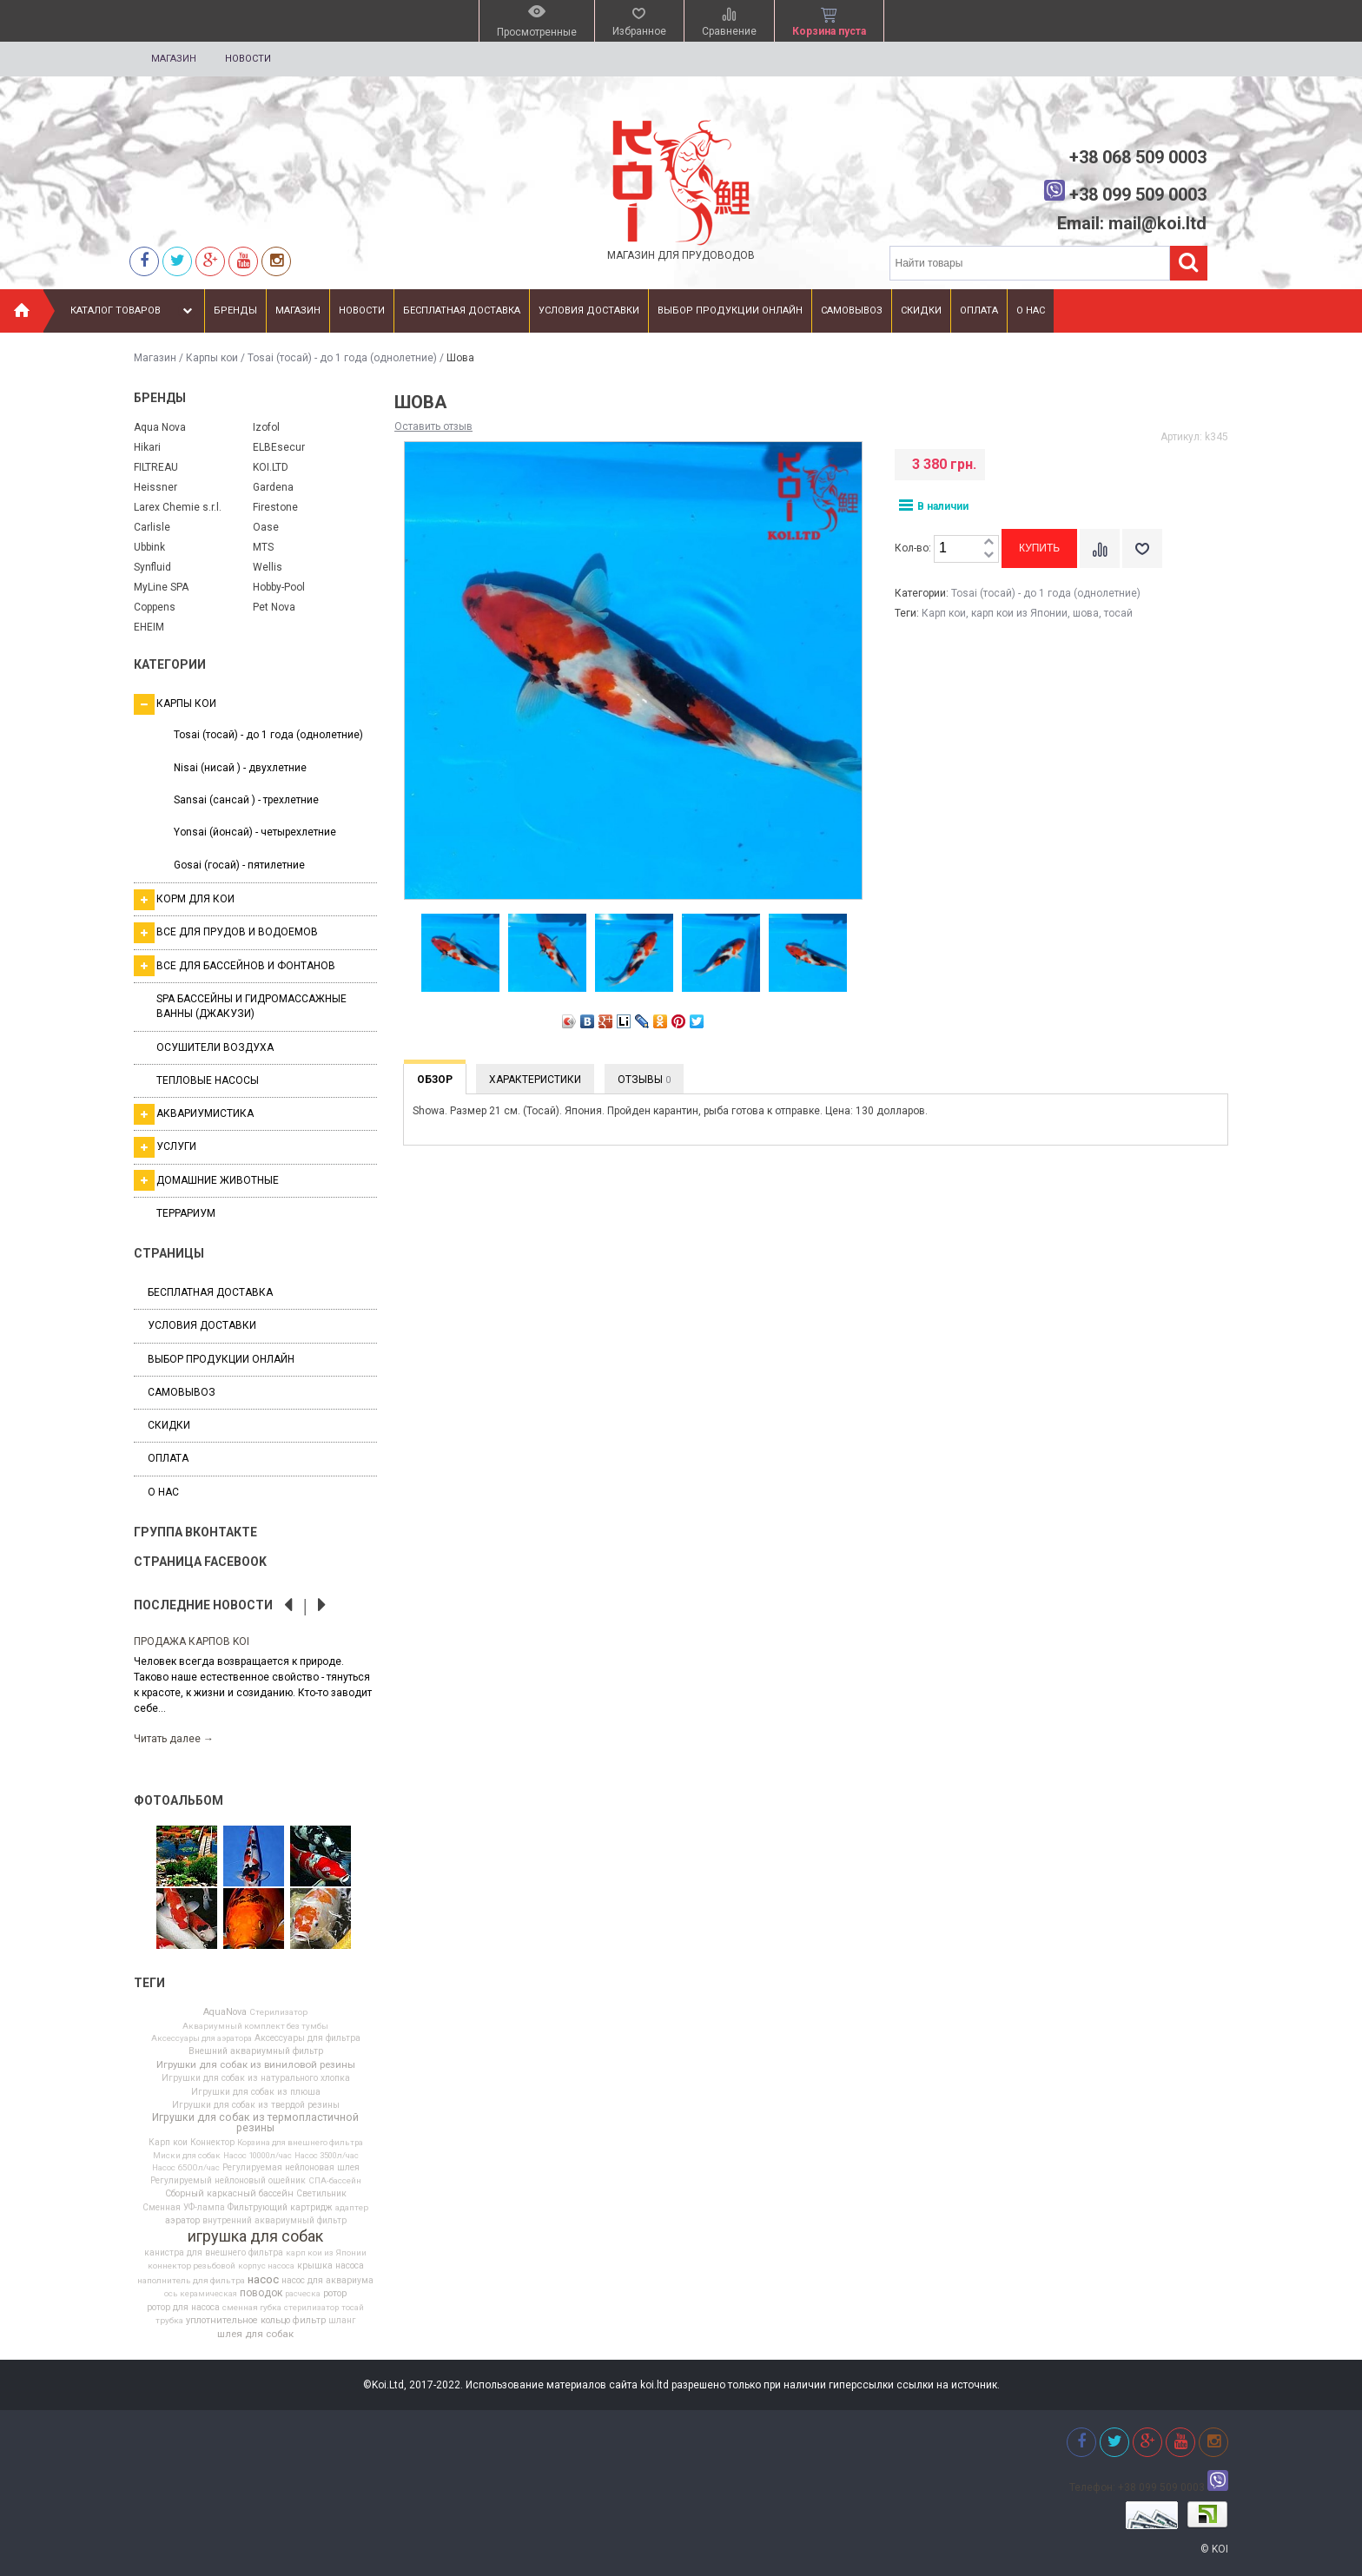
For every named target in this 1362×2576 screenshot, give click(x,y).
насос (263, 2279)
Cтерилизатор (278, 2012)
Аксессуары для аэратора (201, 2038)
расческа (303, 2293)
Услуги (165, 1147)
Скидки (921, 310)
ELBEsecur (279, 447)
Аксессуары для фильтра (307, 2038)
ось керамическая (200, 2293)
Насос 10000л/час (257, 2155)
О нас (1030, 310)
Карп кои (168, 2142)
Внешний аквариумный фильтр (255, 2051)
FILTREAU (156, 467)
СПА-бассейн (334, 2180)
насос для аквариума (327, 2280)
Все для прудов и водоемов (226, 932)
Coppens (154, 607)
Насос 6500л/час (186, 2167)
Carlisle (152, 527)
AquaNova (225, 2013)
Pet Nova (274, 607)
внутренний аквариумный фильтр (274, 2220)
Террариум (185, 1213)
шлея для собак (255, 2334)
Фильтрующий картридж (280, 2207)
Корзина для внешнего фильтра (300, 2142)
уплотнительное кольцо (238, 2321)
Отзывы (644, 1079)
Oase (266, 527)
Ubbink (149, 547)
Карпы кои (212, 358)
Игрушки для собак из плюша (256, 2092)
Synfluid (152, 567)
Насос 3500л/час (326, 2155)
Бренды (235, 310)
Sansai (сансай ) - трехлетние (246, 800)
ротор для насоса (183, 2307)
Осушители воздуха (215, 1047)
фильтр (309, 2321)
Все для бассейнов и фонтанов (234, 965)
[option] (255, 1689)
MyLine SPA (161, 587)
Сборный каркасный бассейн (229, 2194)
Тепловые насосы (207, 1080)
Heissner (155, 487)
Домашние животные (206, 1180)
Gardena (273, 487)
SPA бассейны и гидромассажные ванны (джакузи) (251, 1006)
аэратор (182, 2221)
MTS (263, 547)
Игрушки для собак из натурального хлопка (256, 2078)
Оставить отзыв (433, 426)
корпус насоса (266, 2266)
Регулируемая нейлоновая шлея (291, 2167)
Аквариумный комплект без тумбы (255, 2026)
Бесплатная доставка (461, 310)
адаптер (351, 2207)
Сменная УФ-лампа (183, 2207)
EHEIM (149, 627)
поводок (261, 2293)
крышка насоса (330, 2266)
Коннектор (212, 2142)
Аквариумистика (194, 1114)
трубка (169, 2320)
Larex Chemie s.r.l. (177, 507)
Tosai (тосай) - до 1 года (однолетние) (342, 358)
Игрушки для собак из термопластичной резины (255, 2122)
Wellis (267, 567)
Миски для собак (187, 2155)
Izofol (266, 427)
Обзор (435, 1079)
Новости (248, 58)
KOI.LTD (270, 467)
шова (1086, 613)
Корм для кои (184, 899)
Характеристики (535, 1079)
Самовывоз (852, 310)
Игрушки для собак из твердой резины (256, 2105)
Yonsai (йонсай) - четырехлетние (255, 832)
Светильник (321, 2194)
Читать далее (174, 1739)
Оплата (979, 310)
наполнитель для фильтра (191, 2280)
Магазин (173, 58)
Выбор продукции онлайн (730, 310)
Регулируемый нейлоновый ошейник (228, 2180)
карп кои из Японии (326, 2253)
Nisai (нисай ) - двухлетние (240, 768)
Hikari (147, 447)
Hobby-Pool (279, 587)
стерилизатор (311, 2307)
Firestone (275, 507)
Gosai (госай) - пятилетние (239, 865)
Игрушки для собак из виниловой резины (255, 2065)
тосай (352, 2307)
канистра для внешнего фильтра (213, 2253)
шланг (342, 2320)
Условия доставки (589, 310)
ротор (335, 2294)
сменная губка (251, 2307)
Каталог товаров (133, 311)
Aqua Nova (160, 427)
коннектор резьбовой (191, 2266)
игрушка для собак (255, 2236)
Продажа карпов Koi (191, 1641)
